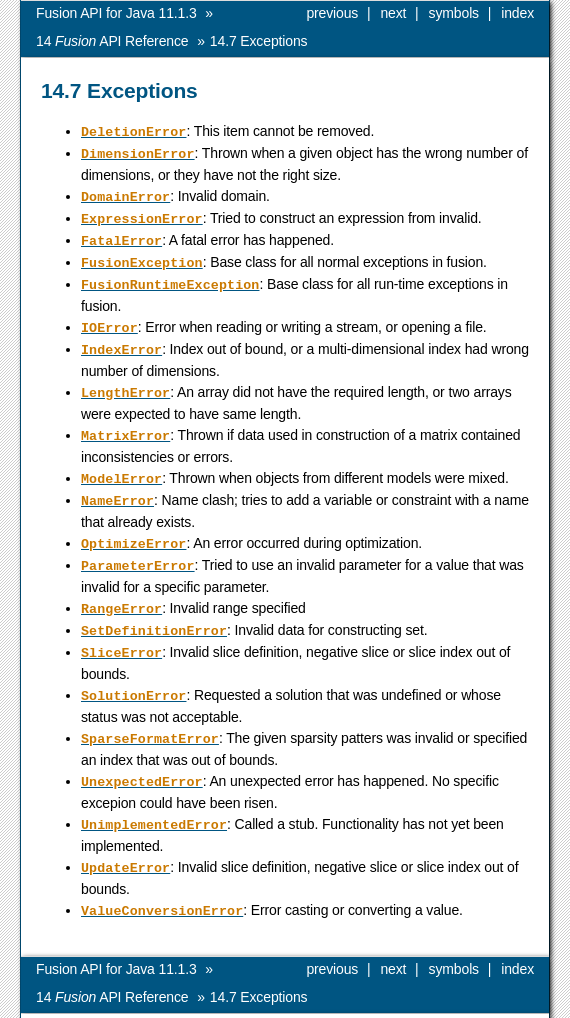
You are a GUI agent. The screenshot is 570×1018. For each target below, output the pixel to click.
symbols (454, 13)
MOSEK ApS (356, 1003)
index (517, 13)
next (393, 13)
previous (332, 13)
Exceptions (259, 41)
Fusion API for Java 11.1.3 (116, 13)
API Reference (112, 41)
